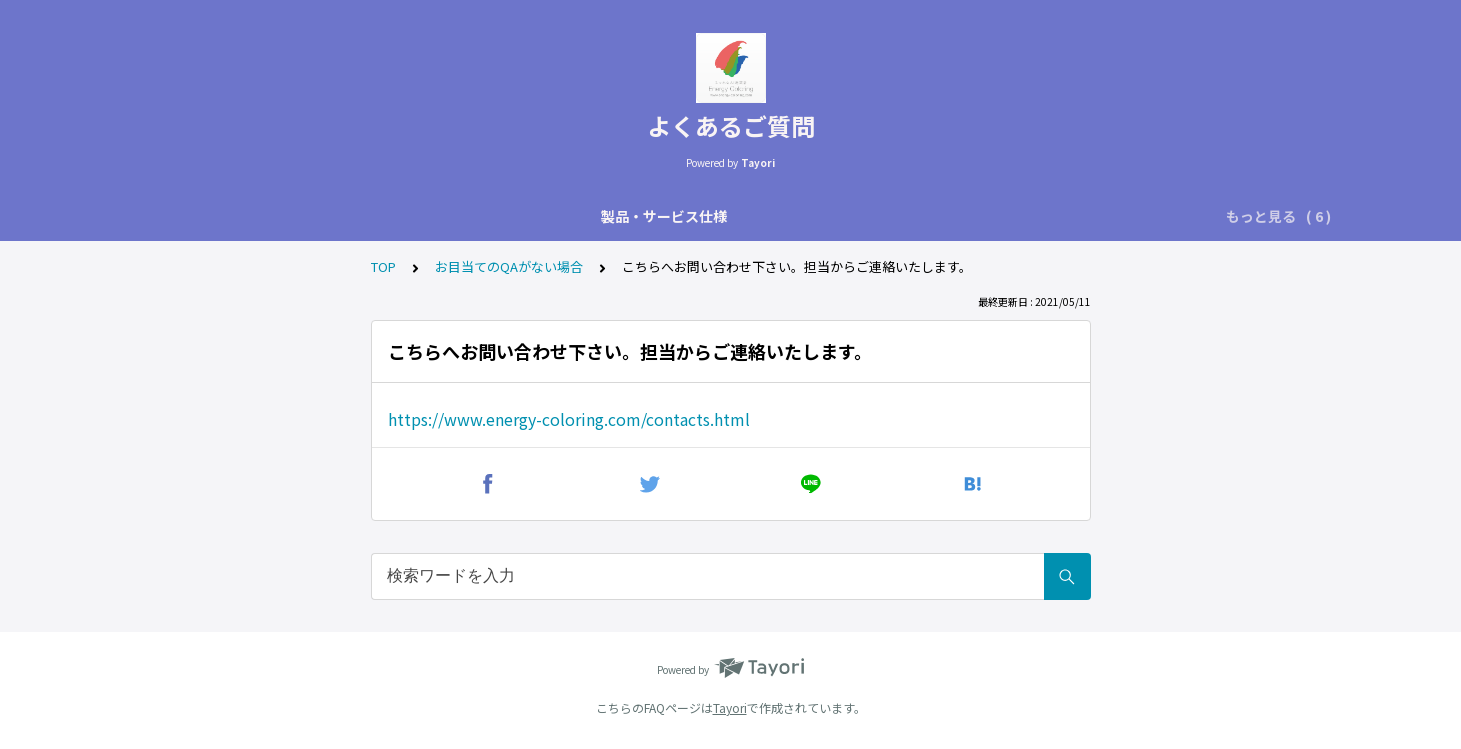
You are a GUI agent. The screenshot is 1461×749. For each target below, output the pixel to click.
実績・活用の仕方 (653, 216)
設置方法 (541, 216)
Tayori (730, 707)
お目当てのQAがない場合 (1163, 216)
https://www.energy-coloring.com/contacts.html (569, 419)
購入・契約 (772, 216)
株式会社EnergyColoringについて (945, 216)
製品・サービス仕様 (254, 216)
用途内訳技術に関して (415, 216)
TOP (383, 266)
